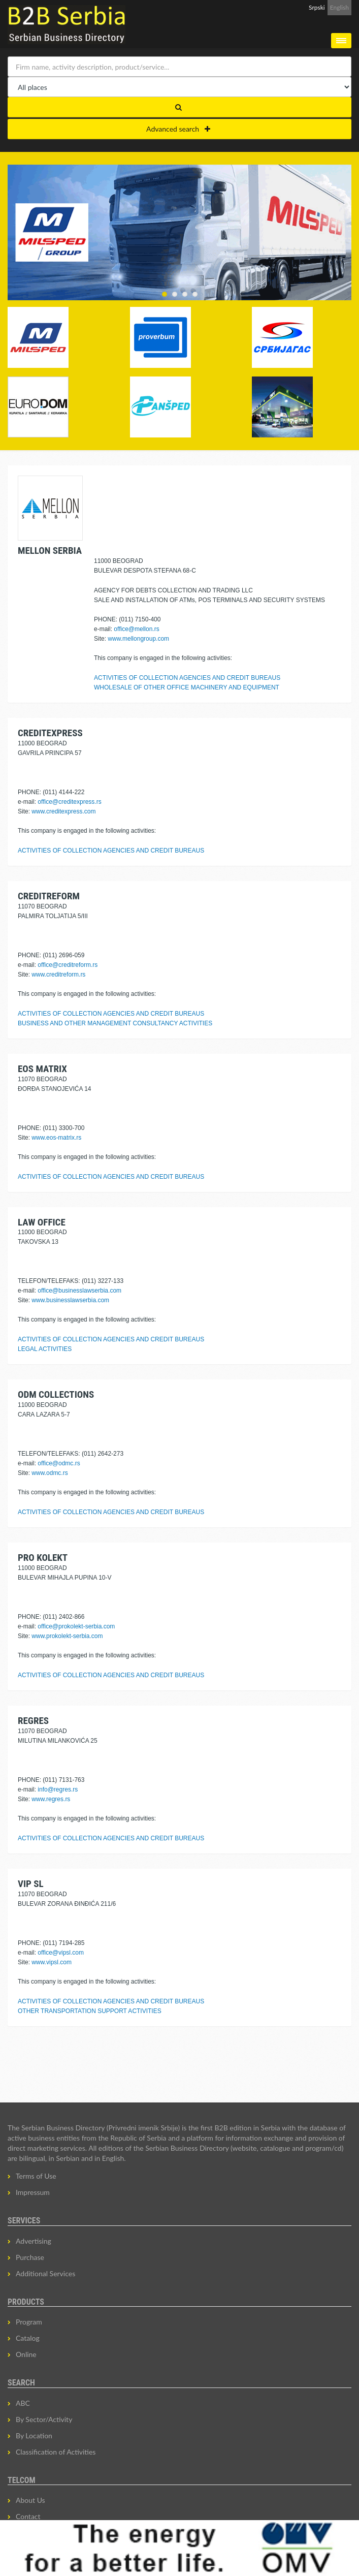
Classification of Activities (55, 2451)
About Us (30, 2500)
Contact (28, 2516)
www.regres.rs (50, 1799)
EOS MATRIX (42, 1069)
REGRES (33, 1720)
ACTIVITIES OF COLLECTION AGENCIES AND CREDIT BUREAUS (187, 677)
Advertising (33, 2241)
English (339, 7)
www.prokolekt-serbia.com (67, 1636)
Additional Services (45, 2273)
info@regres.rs (58, 1789)
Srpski (317, 7)
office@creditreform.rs (67, 964)
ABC (23, 2403)
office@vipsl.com (61, 1952)
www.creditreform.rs (58, 974)
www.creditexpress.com (63, 811)
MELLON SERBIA (50, 550)
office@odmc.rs (59, 1463)
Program (29, 2321)
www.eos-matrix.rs (56, 1137)
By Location (34, 2435)
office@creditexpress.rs (69, 801)
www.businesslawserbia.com (70, 1300)
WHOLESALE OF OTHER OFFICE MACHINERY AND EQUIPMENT (186, 687)
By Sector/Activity (44, 2419)
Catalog (28, 2338)
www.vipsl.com (51, 1962)
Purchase (30, 2257)
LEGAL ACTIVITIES (45, 1349)
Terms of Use (36, 2176)
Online (26, 2354)
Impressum (33, 2192)
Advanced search (178, 128)
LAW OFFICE (42, 1222)
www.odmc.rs (49, 1473)
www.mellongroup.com (138, 638)
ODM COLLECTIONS (56, 1394)
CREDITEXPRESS (50, 733)
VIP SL (31, 1884)
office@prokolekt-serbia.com (76, 1626)
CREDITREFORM (49, 896)
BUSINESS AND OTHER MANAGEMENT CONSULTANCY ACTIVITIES (115, 1023)
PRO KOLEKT (43, 1557)
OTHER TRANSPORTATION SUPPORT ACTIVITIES (89, 2011)
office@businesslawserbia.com (79, 1290)
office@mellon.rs (136, 629)
